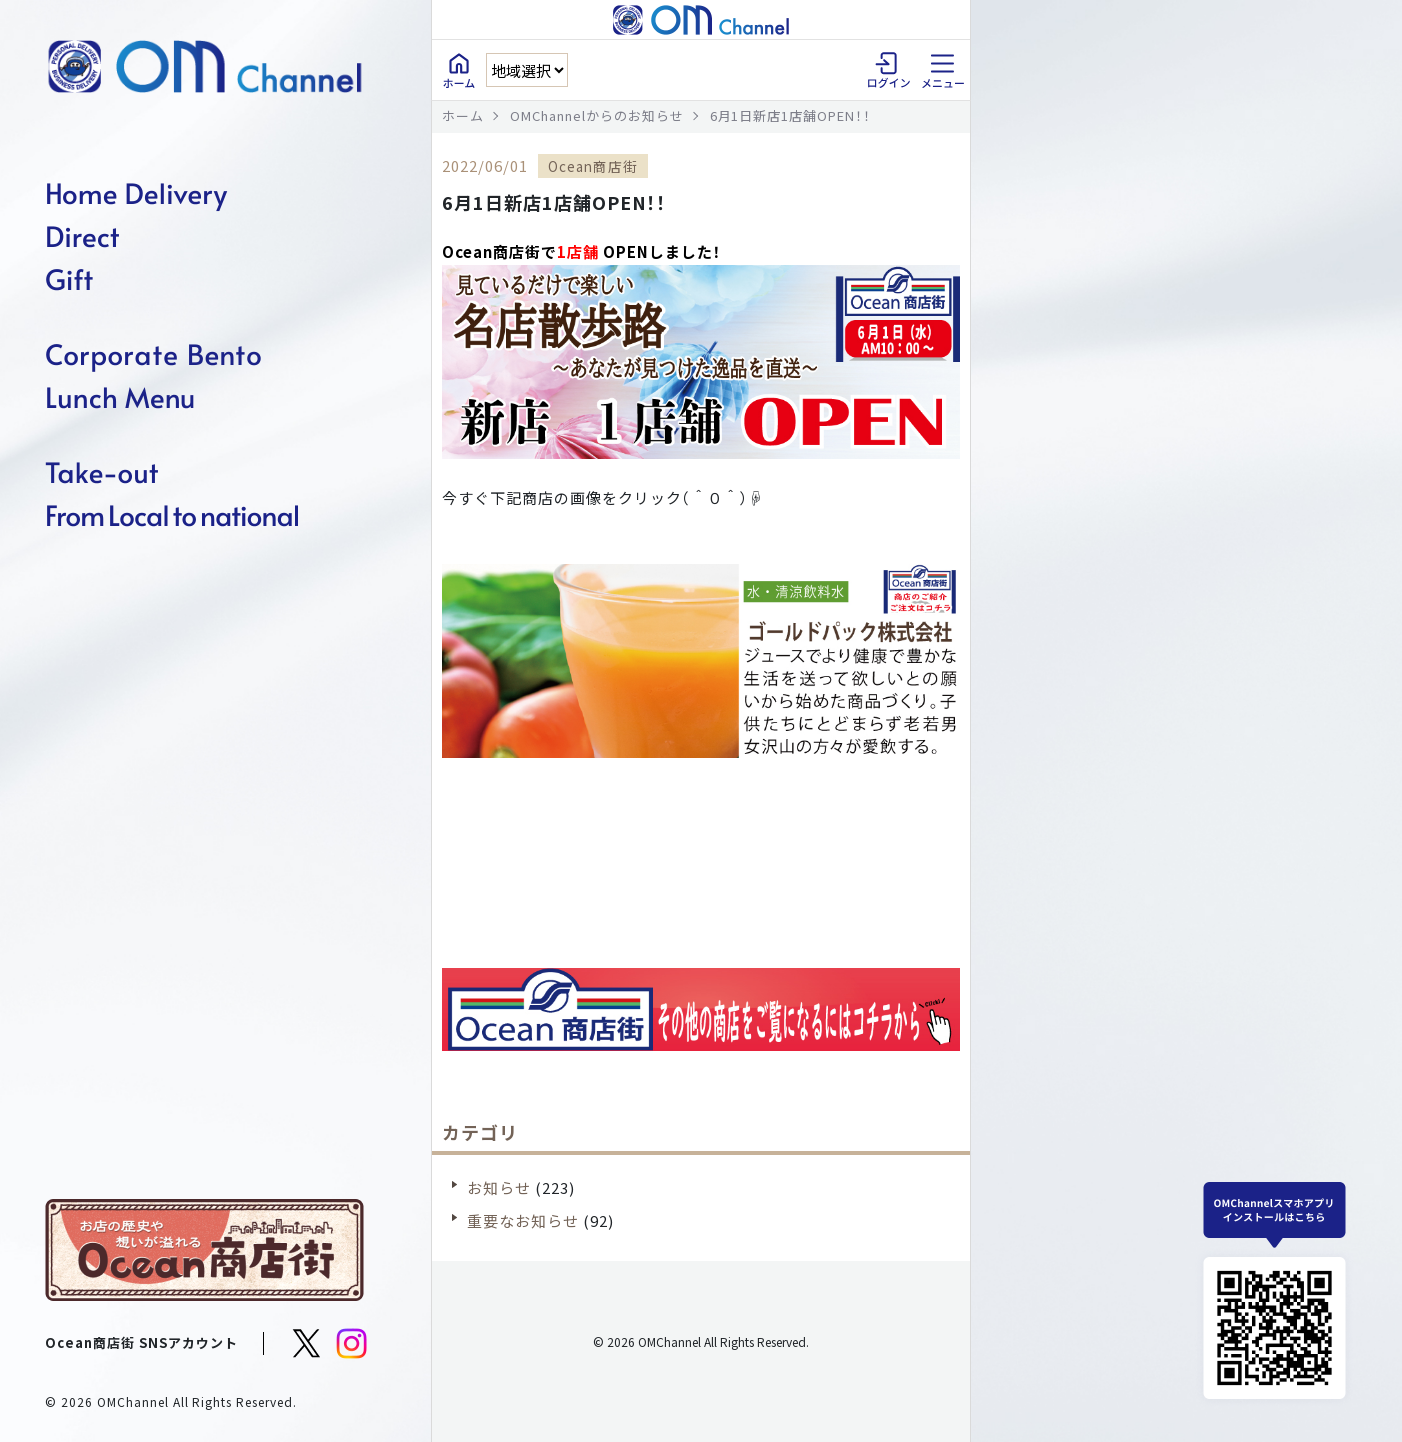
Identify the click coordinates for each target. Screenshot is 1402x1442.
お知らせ (499, 1187)
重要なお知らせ (523, 1220)
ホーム (463, 115)
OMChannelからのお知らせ (597, 115)
